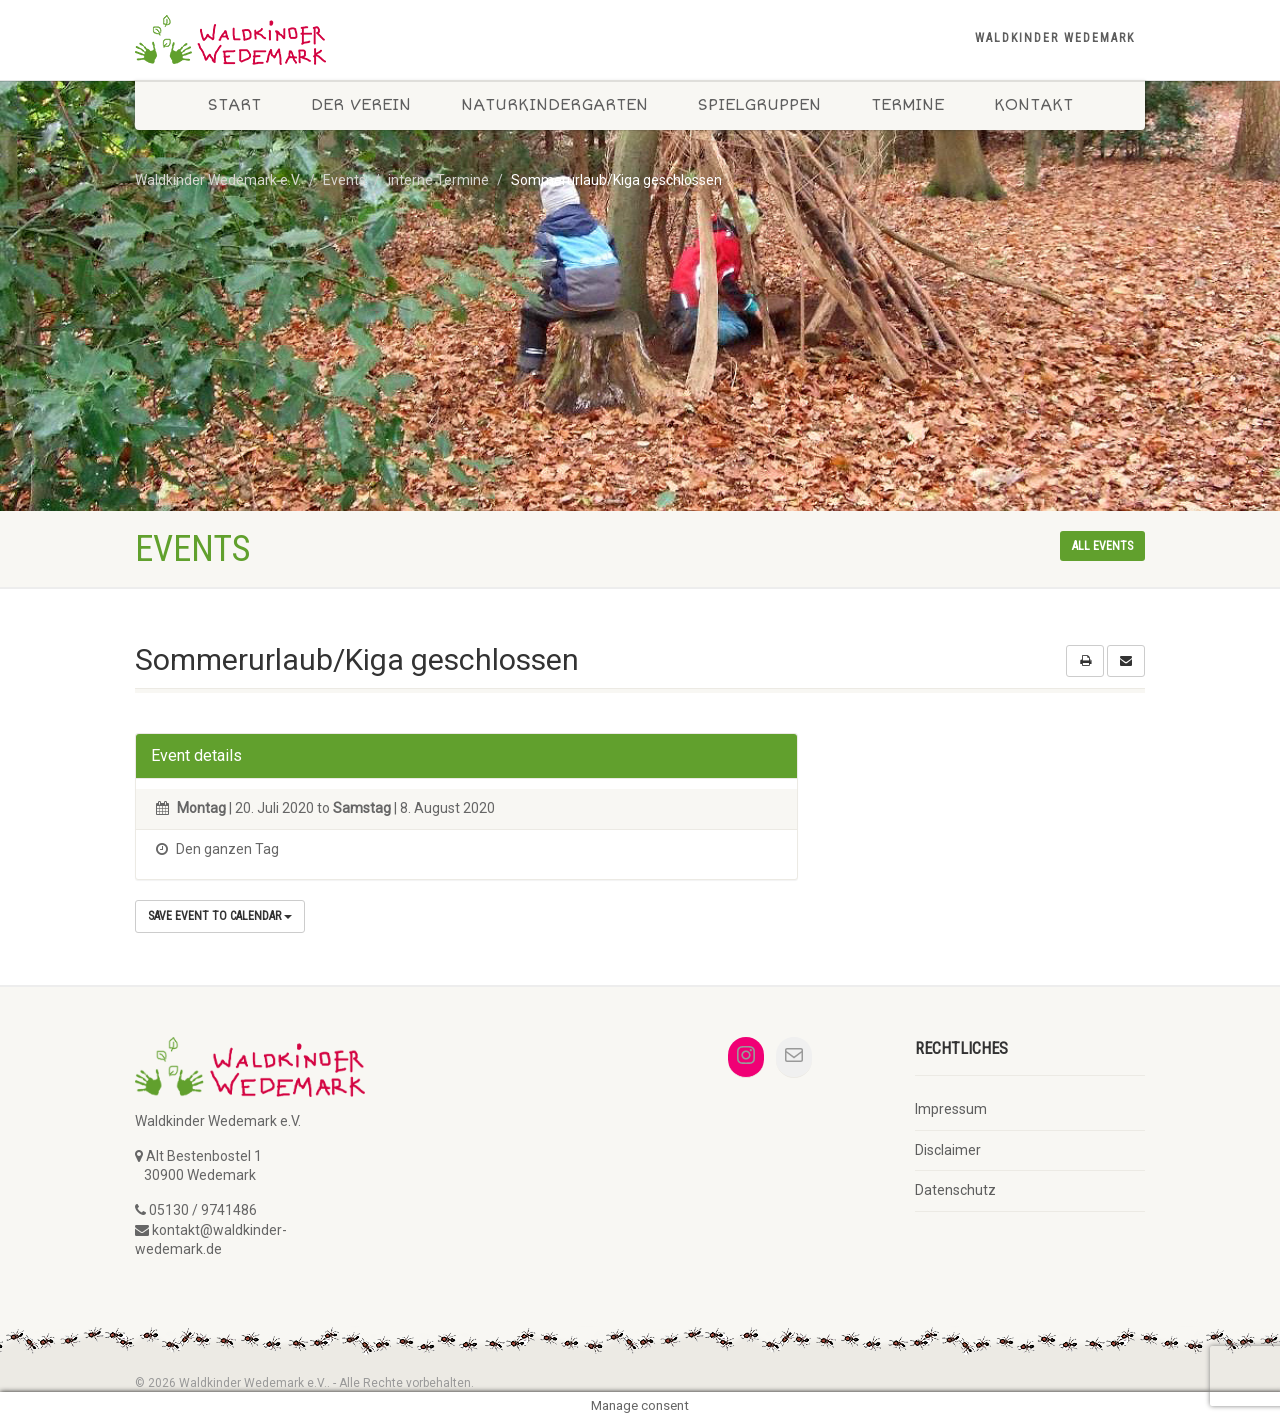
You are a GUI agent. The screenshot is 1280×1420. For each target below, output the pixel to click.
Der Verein (361, 105)
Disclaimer (948, 1150)
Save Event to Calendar (220, 916)
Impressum (951, 1109)
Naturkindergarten (554, 105)
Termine (907, 105)
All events (1102, 546)
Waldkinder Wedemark (1055, 38)
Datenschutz (955, 1190)
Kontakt (1033, 105)
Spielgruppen (759, 105)
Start (234, 105)
